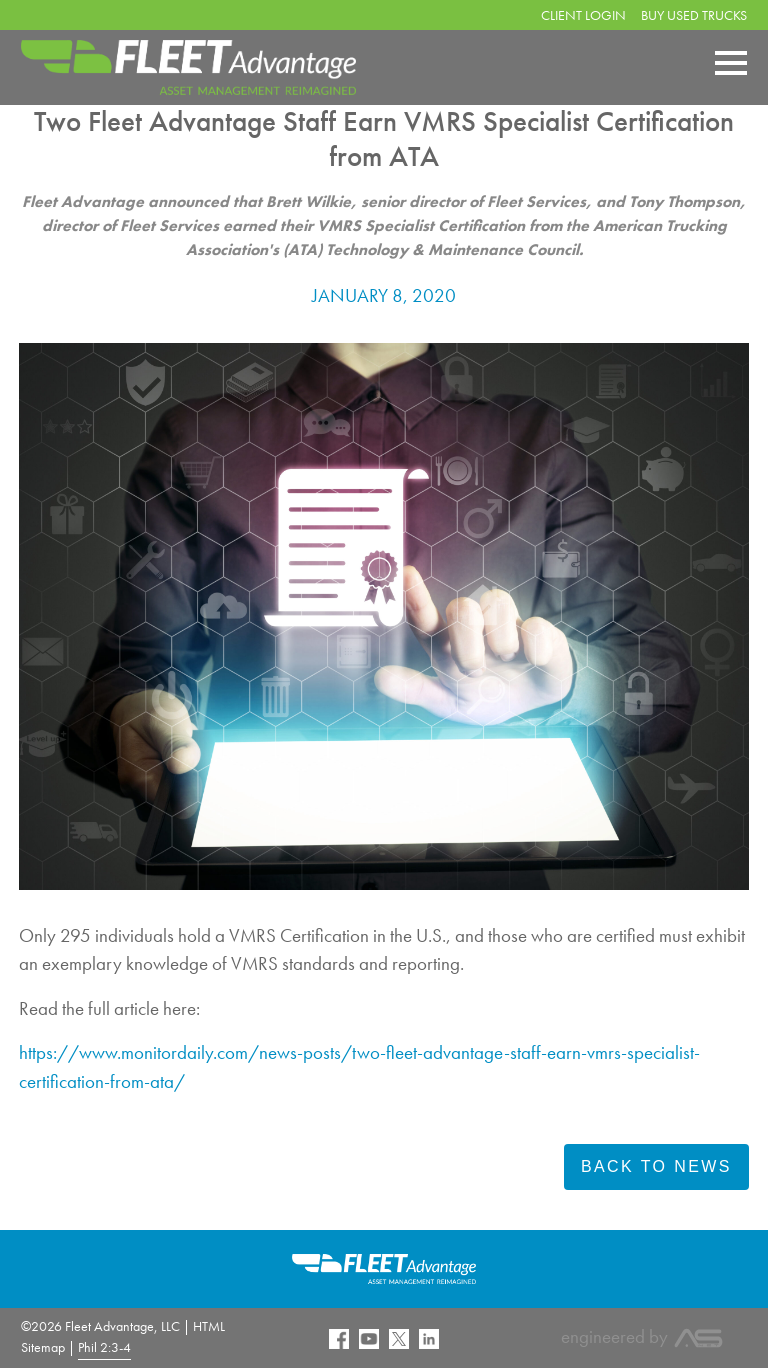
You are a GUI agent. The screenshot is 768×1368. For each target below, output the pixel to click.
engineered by (642, 1336)
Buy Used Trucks (694, 15)
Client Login (583, 15)
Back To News (656, 1166)
